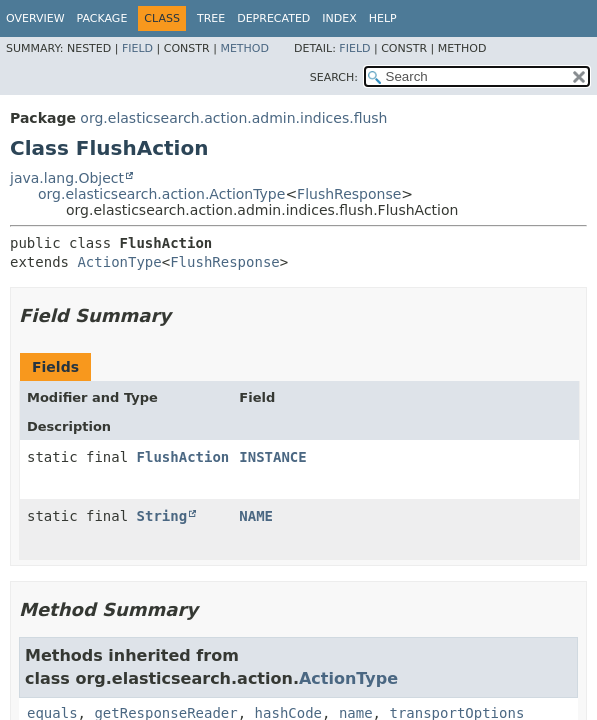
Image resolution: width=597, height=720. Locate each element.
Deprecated (273, 18)
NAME (256, 516)
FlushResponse (349, 194)
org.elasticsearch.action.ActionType (161, 194)
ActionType (119, 262)
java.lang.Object (67, 178)
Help (383, 18)
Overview (35, 18)
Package (102, 18)
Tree (211, 18)
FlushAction (183, 457)
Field (137, 48)
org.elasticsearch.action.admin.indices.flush (233, 118)
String (162, 516)
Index (339, 18)
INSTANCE (272, 457)
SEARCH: (334, 77)
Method (244, 48)
